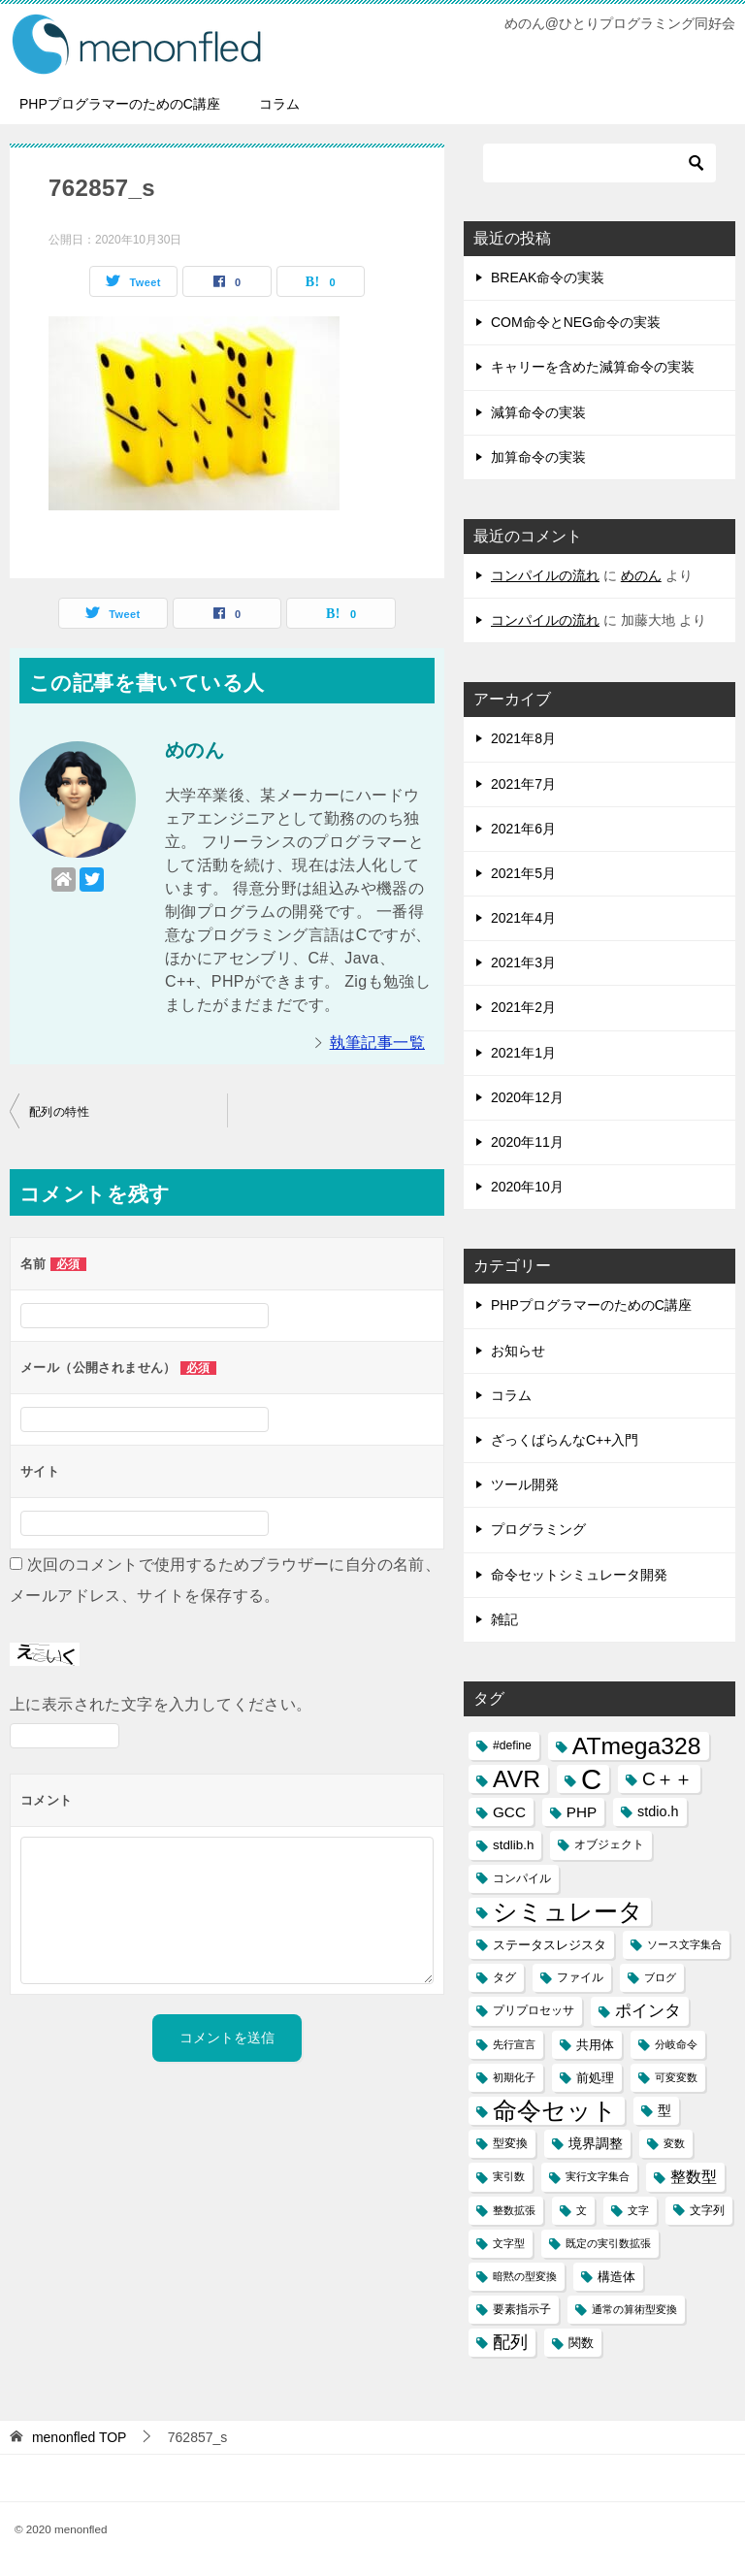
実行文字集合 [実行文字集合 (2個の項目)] (598, 2176)
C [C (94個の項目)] (591, 1779)
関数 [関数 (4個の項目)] (581, 2342)
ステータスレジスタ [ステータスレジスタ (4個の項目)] (549, 1945)
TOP (79, 2437)
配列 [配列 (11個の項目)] (510, 2342)
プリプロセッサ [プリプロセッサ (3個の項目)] (533, 2010)
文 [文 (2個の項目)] (581, 2210)
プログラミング (538, 1529)
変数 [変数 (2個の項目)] (674, 2143)
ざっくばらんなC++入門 (564, 1440)
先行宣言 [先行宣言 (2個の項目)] (514, 2044)
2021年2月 (523, 1007)
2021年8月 (523, 738)
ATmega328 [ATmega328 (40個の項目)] (636, 1746)
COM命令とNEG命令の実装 (576, 322)
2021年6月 (523, 828)
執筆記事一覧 (377, 1042)
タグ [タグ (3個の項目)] (504, 1977)
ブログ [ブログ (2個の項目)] (660, 1977)
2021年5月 (523, 873)
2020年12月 (527, 1097)
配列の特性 (59, 1112)
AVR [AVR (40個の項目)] (516, 1779)
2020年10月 (527, 1186)
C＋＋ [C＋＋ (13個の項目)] (667, 1779)
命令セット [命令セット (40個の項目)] (555, 2111)
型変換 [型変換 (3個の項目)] (510, 2143)
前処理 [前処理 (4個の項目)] (595, 2078)
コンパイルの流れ (545, 575)
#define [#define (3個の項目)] (512, 1745)
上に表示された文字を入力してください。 (161, 1704)
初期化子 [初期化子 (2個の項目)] (514, 2077)
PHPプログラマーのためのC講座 (119, 104)
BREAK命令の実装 (547, 277)
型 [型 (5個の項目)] (664, 2110)
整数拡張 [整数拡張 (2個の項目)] (514, 2210)
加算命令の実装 (538, 457)
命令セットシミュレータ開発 (579, 1574)
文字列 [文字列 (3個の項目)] (707, 2210)
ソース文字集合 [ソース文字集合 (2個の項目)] (684, 1944)
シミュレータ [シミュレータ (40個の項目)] (568, 1912)
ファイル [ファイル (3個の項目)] (580, 1977)
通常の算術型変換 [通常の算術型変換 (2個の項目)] (634, 2309)
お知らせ (518, 1350)
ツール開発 (525, 1484)
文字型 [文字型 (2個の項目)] (509, 2243)
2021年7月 (523, 784)
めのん (641, 575)
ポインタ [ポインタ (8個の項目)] (648, 2010)
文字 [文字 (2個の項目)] (638, 2210)
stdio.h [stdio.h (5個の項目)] (657, 1811)
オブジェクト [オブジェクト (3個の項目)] (609, 1844)
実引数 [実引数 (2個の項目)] (509, 2176)
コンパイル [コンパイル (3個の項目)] (522, 1878)
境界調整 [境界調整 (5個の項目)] (595, 2143)
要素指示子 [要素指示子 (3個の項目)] (522, 2309)
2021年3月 (523, 962)
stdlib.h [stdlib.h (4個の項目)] (513, 1845)
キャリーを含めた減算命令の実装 (593, 367)
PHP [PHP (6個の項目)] (582, 1812)
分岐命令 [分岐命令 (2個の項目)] (676, 2044)
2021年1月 (523, 1052)
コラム (279, 104)
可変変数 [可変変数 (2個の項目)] (676, 2077)
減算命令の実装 (538, 412)
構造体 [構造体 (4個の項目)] (616, 2276)
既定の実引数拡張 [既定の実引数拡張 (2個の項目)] (608, 2243)
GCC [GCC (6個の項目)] (509, 1812)
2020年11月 (527, 1142)
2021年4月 (523, 918)
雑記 (504, 1619)
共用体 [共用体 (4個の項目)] (595, 2045)
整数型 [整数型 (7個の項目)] (693, 2176)
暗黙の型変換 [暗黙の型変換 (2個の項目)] (525, 2276)
